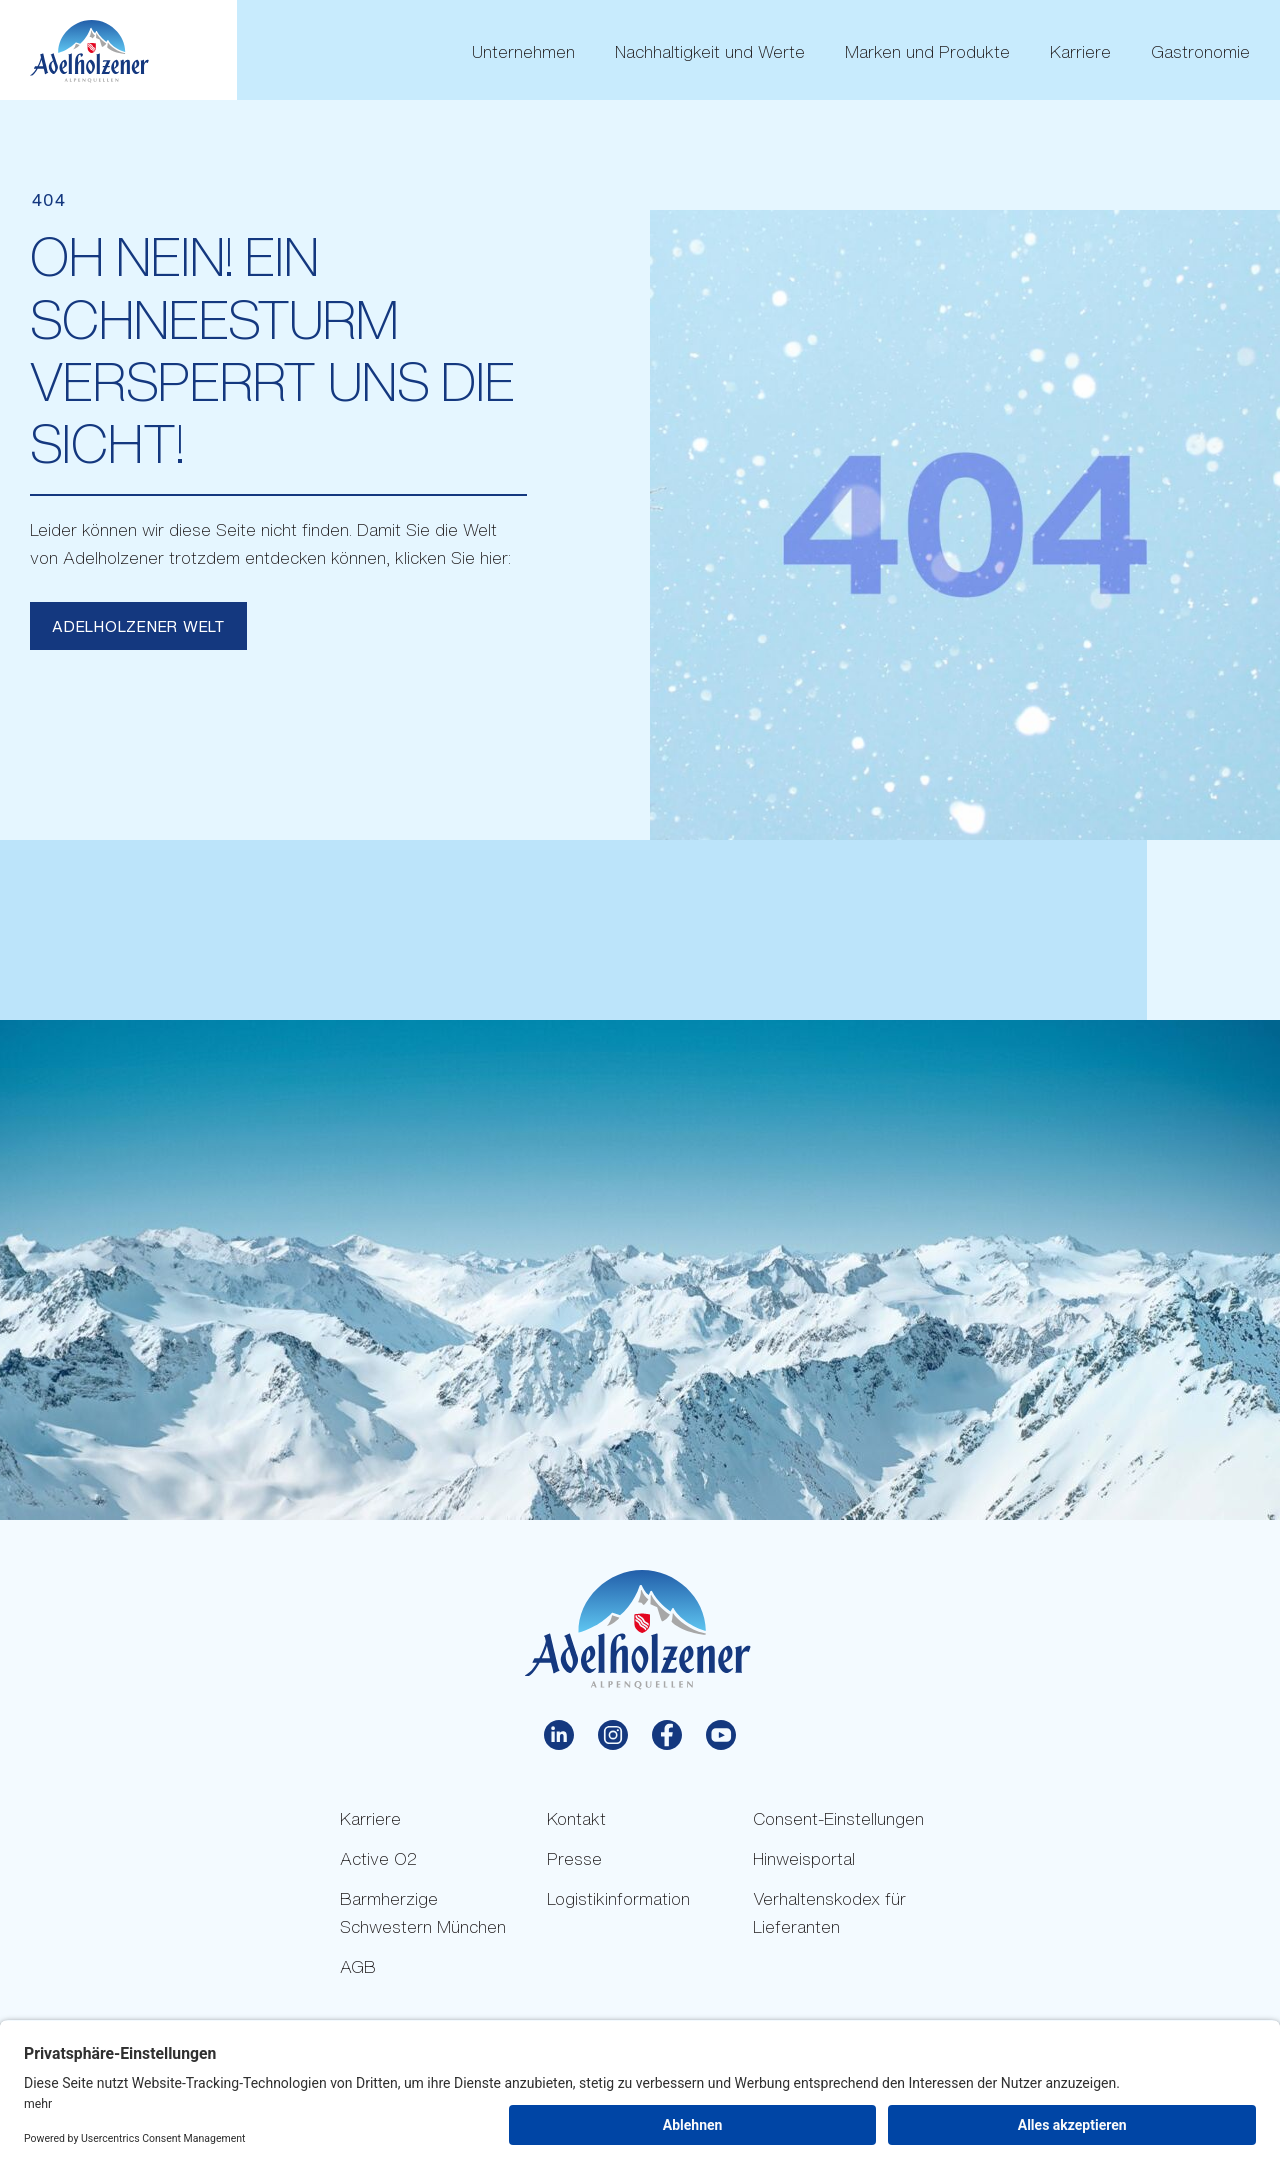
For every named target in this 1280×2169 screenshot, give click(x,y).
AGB (358, 1966)
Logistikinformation (618, 1898)
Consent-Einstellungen (838, 1818)
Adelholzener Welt (138, 626)
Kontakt (576, 1818)
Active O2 (378, 1858)
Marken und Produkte (927, 51)
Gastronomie (1200, 51)
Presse (574, 1858)
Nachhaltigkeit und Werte (710, 51)
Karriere (1080, 51)
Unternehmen (523, 51)
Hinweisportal (804, 1858)
